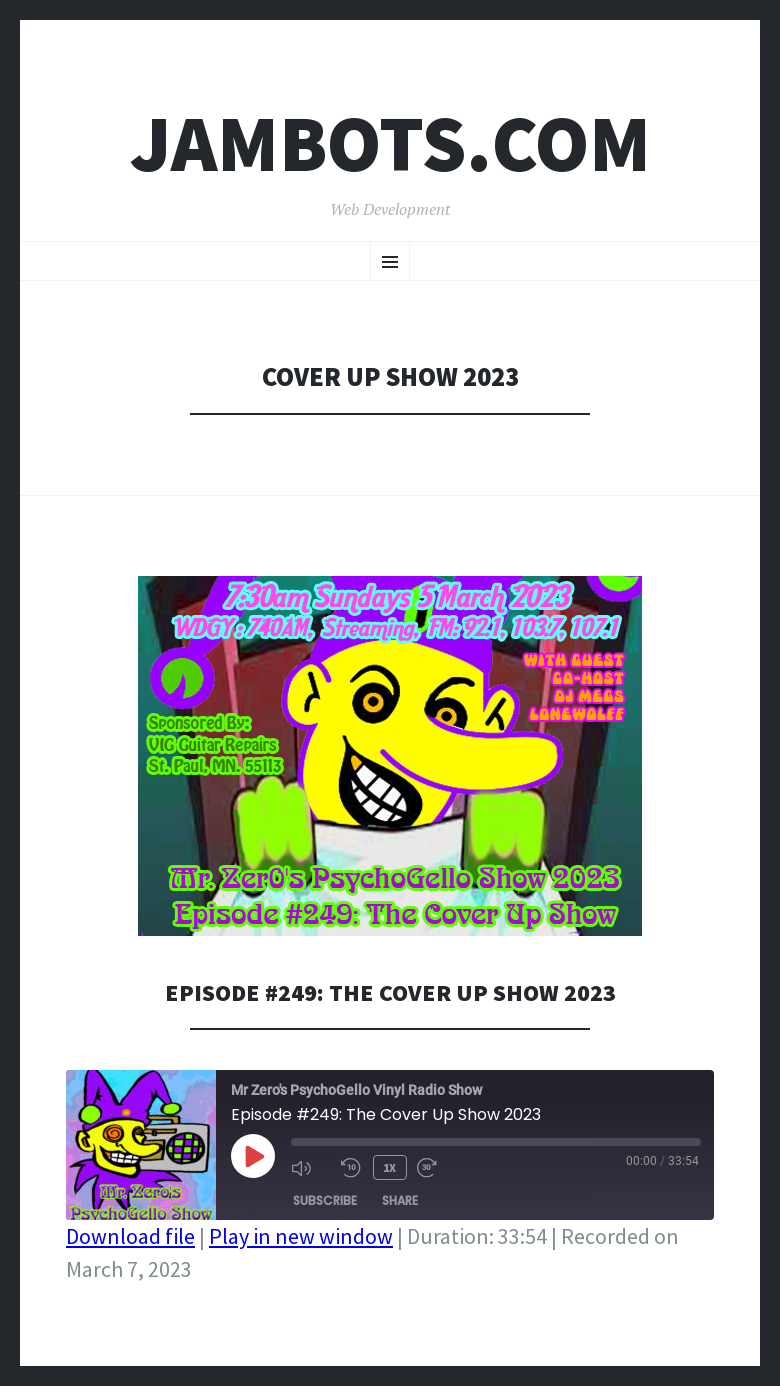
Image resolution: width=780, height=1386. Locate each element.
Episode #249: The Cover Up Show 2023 (390, 991)
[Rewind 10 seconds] (351, 1166)
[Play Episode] (253, 1156)
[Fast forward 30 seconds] (434, 1166)
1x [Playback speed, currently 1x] (387, 1165)
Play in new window (301, 1236)
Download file (130, 1236)
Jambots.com (390, 143)
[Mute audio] (311, 1166)
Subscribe (325, 1197)
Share (400, 1197)
